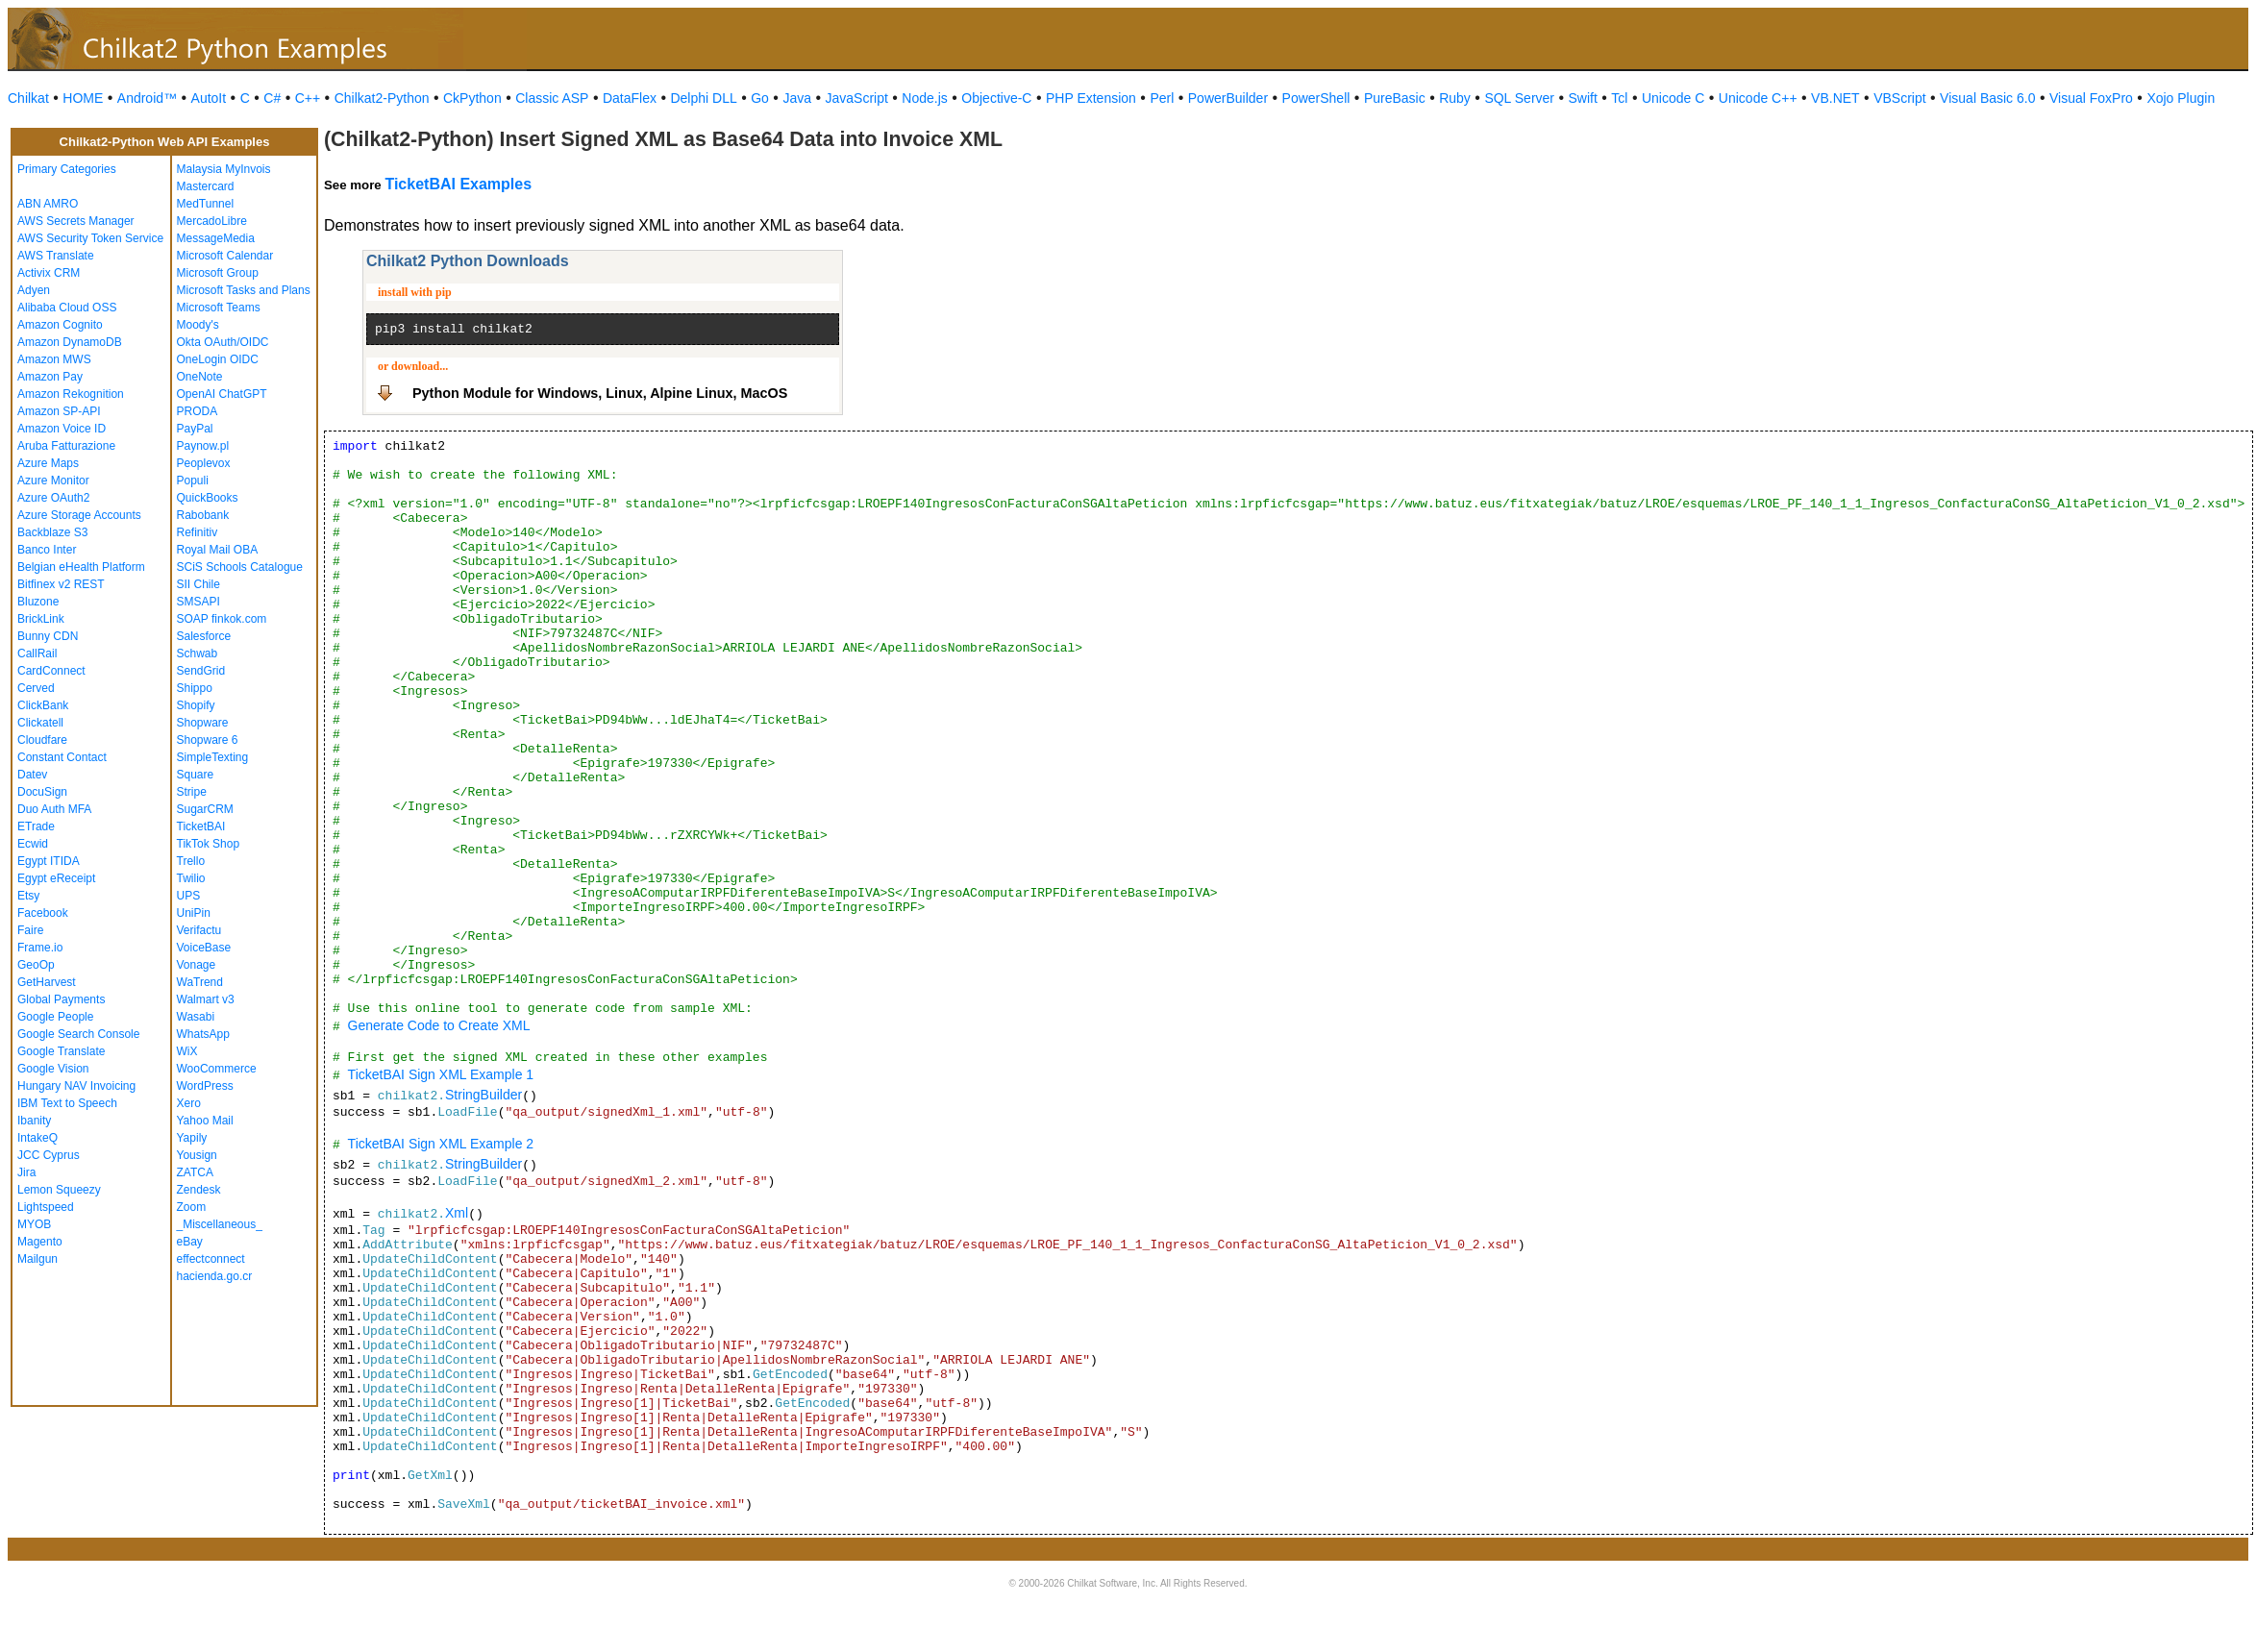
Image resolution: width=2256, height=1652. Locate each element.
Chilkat (28, 98)
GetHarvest (46, 982)
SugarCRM (205, 809)
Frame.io (39, 947)
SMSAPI (198, 601)
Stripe (192, 792)
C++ (307, 98)
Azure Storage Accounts (79, 515)
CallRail (37, 653)
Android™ (147, 98)
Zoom (192, 1207)
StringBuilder (483, 1094)
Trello (191, 861)
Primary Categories (66, 169)
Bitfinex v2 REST (61, 584)
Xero (189, 1103)
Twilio (191, 878)
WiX (187, 1051)
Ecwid (32, 844)
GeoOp (36, 965)
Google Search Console (78, 1034)
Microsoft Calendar (225, 255)
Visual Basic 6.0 (1987, 98)
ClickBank (42, 705)
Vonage (196, 965)
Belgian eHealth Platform (81, 567)
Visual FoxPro (2091, 98)
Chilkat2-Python (382, 98)
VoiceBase (204, 947)
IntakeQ (37, 1138)
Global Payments (61, 999)
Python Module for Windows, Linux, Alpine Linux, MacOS (599, 393)
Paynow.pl (203, 446)
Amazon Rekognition (70, 394)
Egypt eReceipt (56, 878)
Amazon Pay (50, 376)
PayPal (195, 428)
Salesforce (204, 636)
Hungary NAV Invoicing (76, 1086)
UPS (189, 895)
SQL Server (1519, 98)
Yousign (197, 1155)
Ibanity (34, 1120)
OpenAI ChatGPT (222, 394)
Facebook (42, 913)
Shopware (203, 722)
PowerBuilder (1228, 98)
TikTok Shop (208, 844)
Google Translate (61, 1051)
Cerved (36, 688)
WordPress (205, 1086)
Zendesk (199, 1189)
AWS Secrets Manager (76, 221)
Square (195, 774)
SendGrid (201, 671)
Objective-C (996, 98)
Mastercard (206, 186)
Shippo (194, 688)
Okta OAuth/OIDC (223, 342)
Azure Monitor (53, 480)
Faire (30, 930)
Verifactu (199, 930)
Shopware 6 (207, 740)
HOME (82, 98)
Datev (32, 774)
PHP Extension (1091, 98)
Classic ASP (551, 98)
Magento (39, 1241)
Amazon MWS (54, 359)
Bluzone (38, 601)
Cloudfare (42, 740)
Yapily (192, 1138)
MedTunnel (206, 203)
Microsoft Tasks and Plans (243, 290)
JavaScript (857, 98)
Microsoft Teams (218, 307)
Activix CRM (48, 273)
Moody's (198, 325)
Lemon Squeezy (59, 1189)
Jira (26, 1172)
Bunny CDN (47, 636)
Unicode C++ (1758, 98)
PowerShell (1316, 98)
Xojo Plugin (2180, 98)
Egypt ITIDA (48, 861)
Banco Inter (46, 549)
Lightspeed (45, 1207)
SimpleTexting (213, 757)
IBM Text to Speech (67, 1103)
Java (796, 98)
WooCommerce (217, 1068)
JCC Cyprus (48, 1155)
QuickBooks (207, 498)
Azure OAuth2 (53, 498)
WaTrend (200, 982)
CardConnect (51, 671)
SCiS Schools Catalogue (240, 567)
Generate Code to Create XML (439, 1025)
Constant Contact (62, 757)
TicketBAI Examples (458, 184)
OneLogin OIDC (218, 359)
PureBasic (1394, 98)
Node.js (924, 98)
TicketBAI (201, 826)
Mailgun (37, 1259)
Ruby (1455, 98)
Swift (1583, 98)
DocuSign (42, 792)
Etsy (28, 895)
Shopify (196, 705)
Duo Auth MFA (54, 809)
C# (272, 98)
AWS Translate (55, 255)
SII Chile (198, 584)
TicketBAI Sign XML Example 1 (440, 1074)
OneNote (200, 376)
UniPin (194, 913)
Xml (456, 1213)
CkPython (472, 98)
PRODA (197, 411)
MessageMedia (216, 238)
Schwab (197, 653)
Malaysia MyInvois (224, 169)
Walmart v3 (206, 999)
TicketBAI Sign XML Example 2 (440, 1143)
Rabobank (203, 515)
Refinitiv (197, 532)
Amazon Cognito (60, 325)
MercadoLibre (212, 221)
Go (760, 98)
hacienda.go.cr (215, 1276)
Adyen (33, 290)
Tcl (1619, 98)
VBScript (1899, 98)
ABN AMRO (47, 203)
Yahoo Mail (205, 1120)
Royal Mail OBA (218, 549)
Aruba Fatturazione (66, 446)
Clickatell (40, 722)
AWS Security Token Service (90, 238)
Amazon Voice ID (61, 428)
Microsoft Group (218, 273)
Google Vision (53, 1068)
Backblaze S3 (52, 532)
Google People (55, 1016)
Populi (193, 480)
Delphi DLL (703, 98)
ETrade (36, 826)
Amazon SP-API (59, 411)
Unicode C (1673, 98)
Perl (1162, 98)
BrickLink (40, 619)
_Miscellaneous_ (219, 1224)
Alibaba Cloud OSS (66, 307)
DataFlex (630, 98)
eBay (190, 1241)
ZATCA (195, 1172)
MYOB (34, 1224)
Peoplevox (204, 463)
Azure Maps (48, 463)
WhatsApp (203, 1034)
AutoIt (209, 98)
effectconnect (211, 1259)
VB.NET (1835, 98)
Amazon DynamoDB (69, 342)
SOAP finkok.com (222, 619)
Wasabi (196, 1016)
